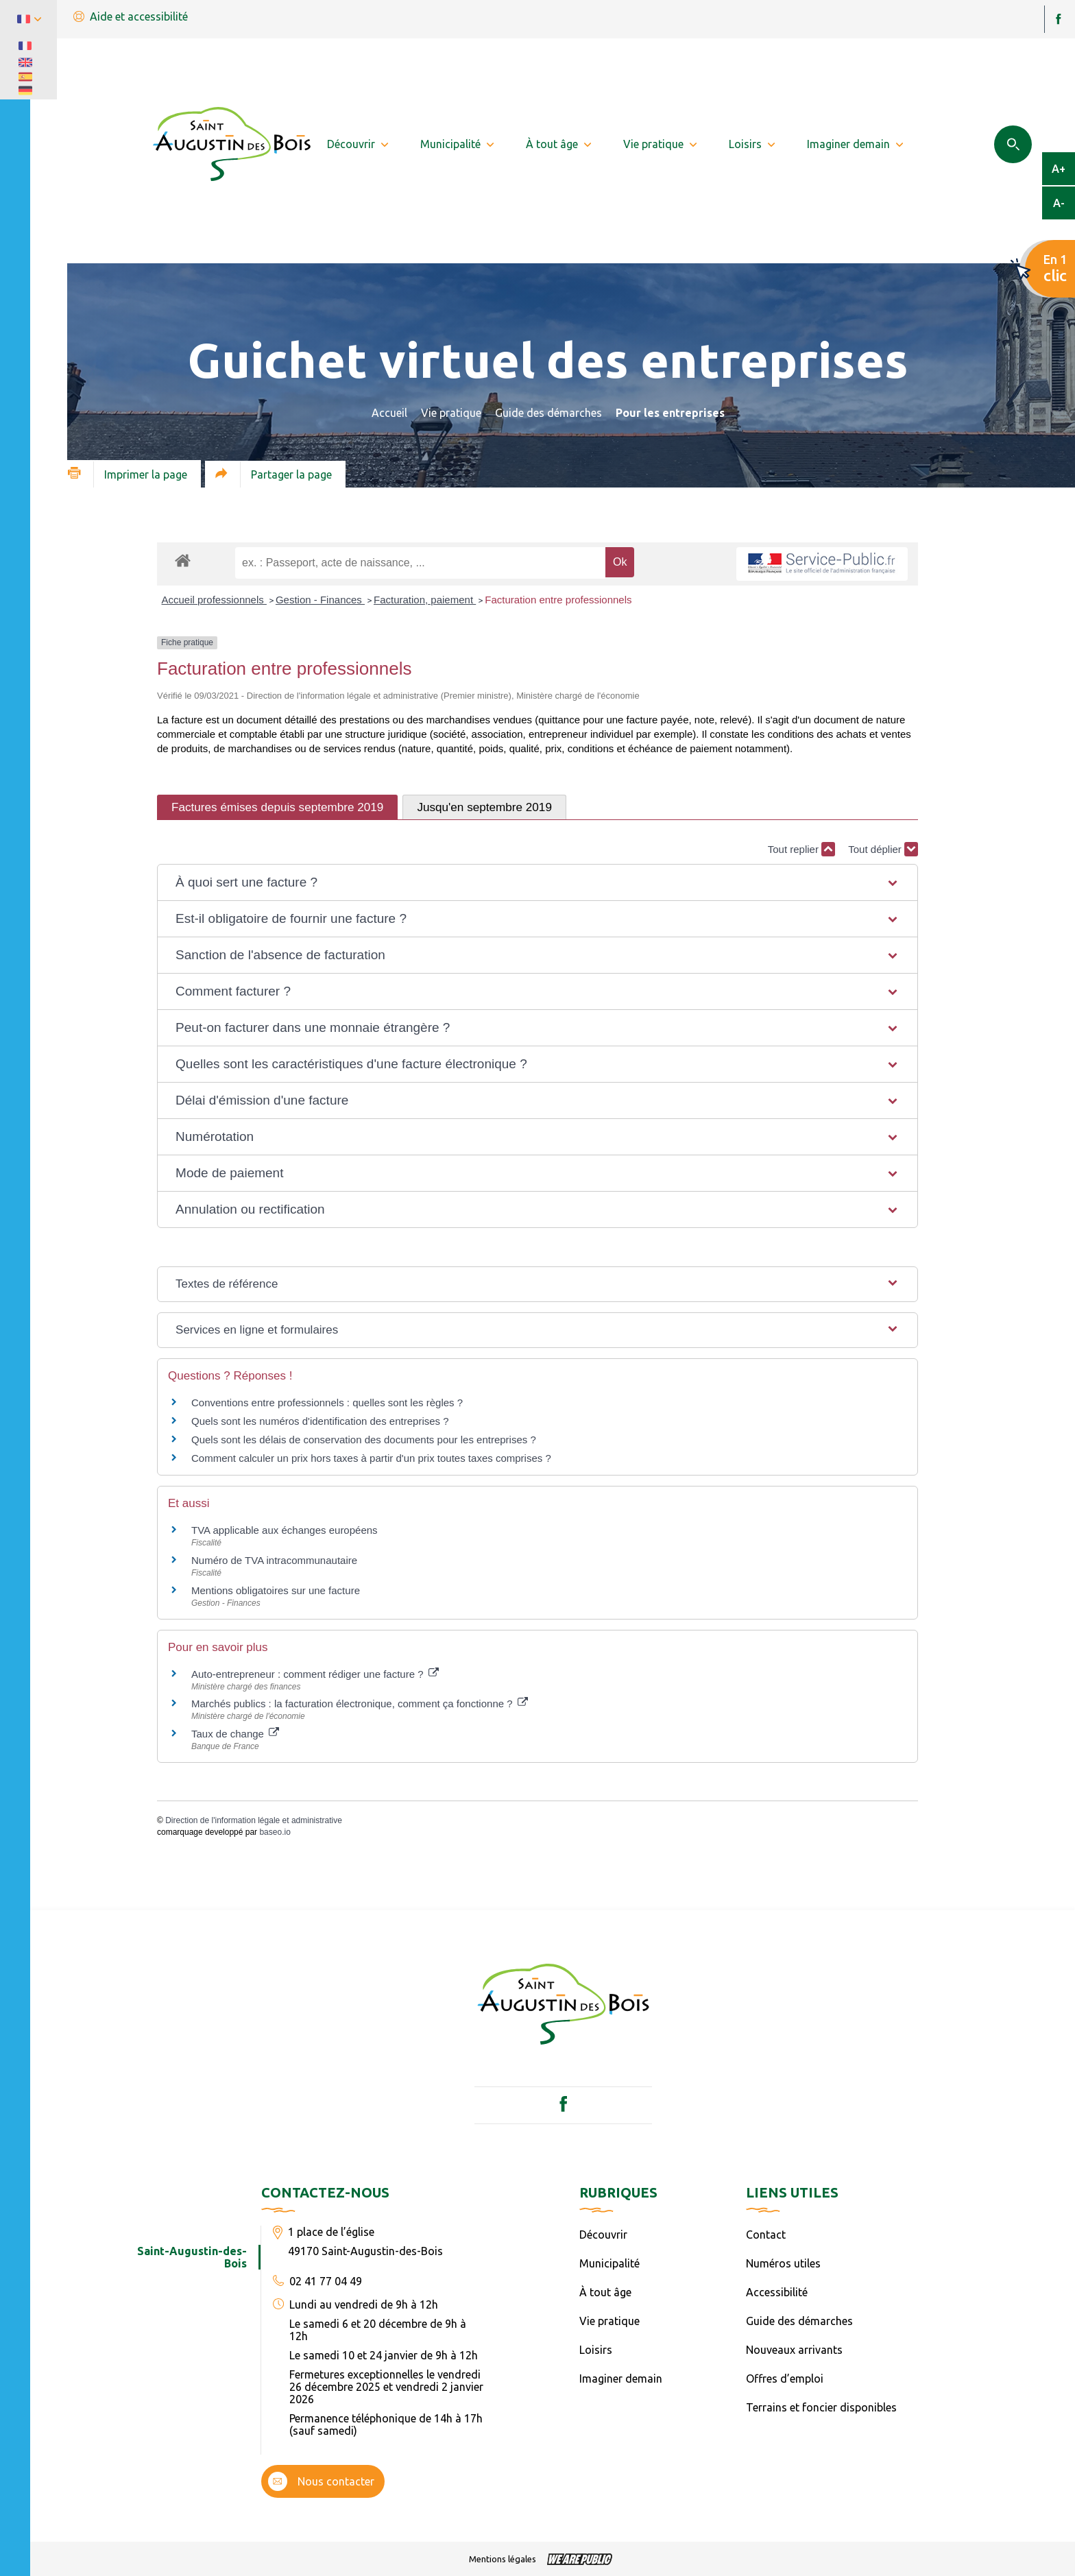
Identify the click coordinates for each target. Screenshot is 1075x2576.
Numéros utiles (783, 2263)
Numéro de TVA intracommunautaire (274, 1560)
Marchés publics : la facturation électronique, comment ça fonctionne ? (359, 1703)
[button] (537, 882)
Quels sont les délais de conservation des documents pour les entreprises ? (363, 1439)
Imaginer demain (620, 2378)
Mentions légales (502, 2559)
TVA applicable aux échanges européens (284, 1530)
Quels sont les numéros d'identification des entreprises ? (320, 1421)
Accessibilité (777, 2292)
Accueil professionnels (214, 599)
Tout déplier (883, 849)
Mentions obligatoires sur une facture (275, 1590)
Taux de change (235, 1734)
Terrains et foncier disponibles (821, 2407)
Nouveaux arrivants (794, 2350)
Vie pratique (451, 413)
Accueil (389, 413)
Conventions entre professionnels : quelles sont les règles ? (327, 1402)
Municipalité (609, 2263)
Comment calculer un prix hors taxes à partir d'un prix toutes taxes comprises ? (371, 1458)
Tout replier (801, 849)
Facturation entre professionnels (558, 599)
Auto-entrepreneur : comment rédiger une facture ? (315, 1674)
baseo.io (274, 1832)
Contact (766, 2234)
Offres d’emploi (784, 2378)
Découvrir (603, 2234)
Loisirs (595, 2350)
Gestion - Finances (320, 599)
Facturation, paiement (425, 599)
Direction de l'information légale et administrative (253, 1820)
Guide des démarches (548, 413)
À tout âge (605, 2292)
